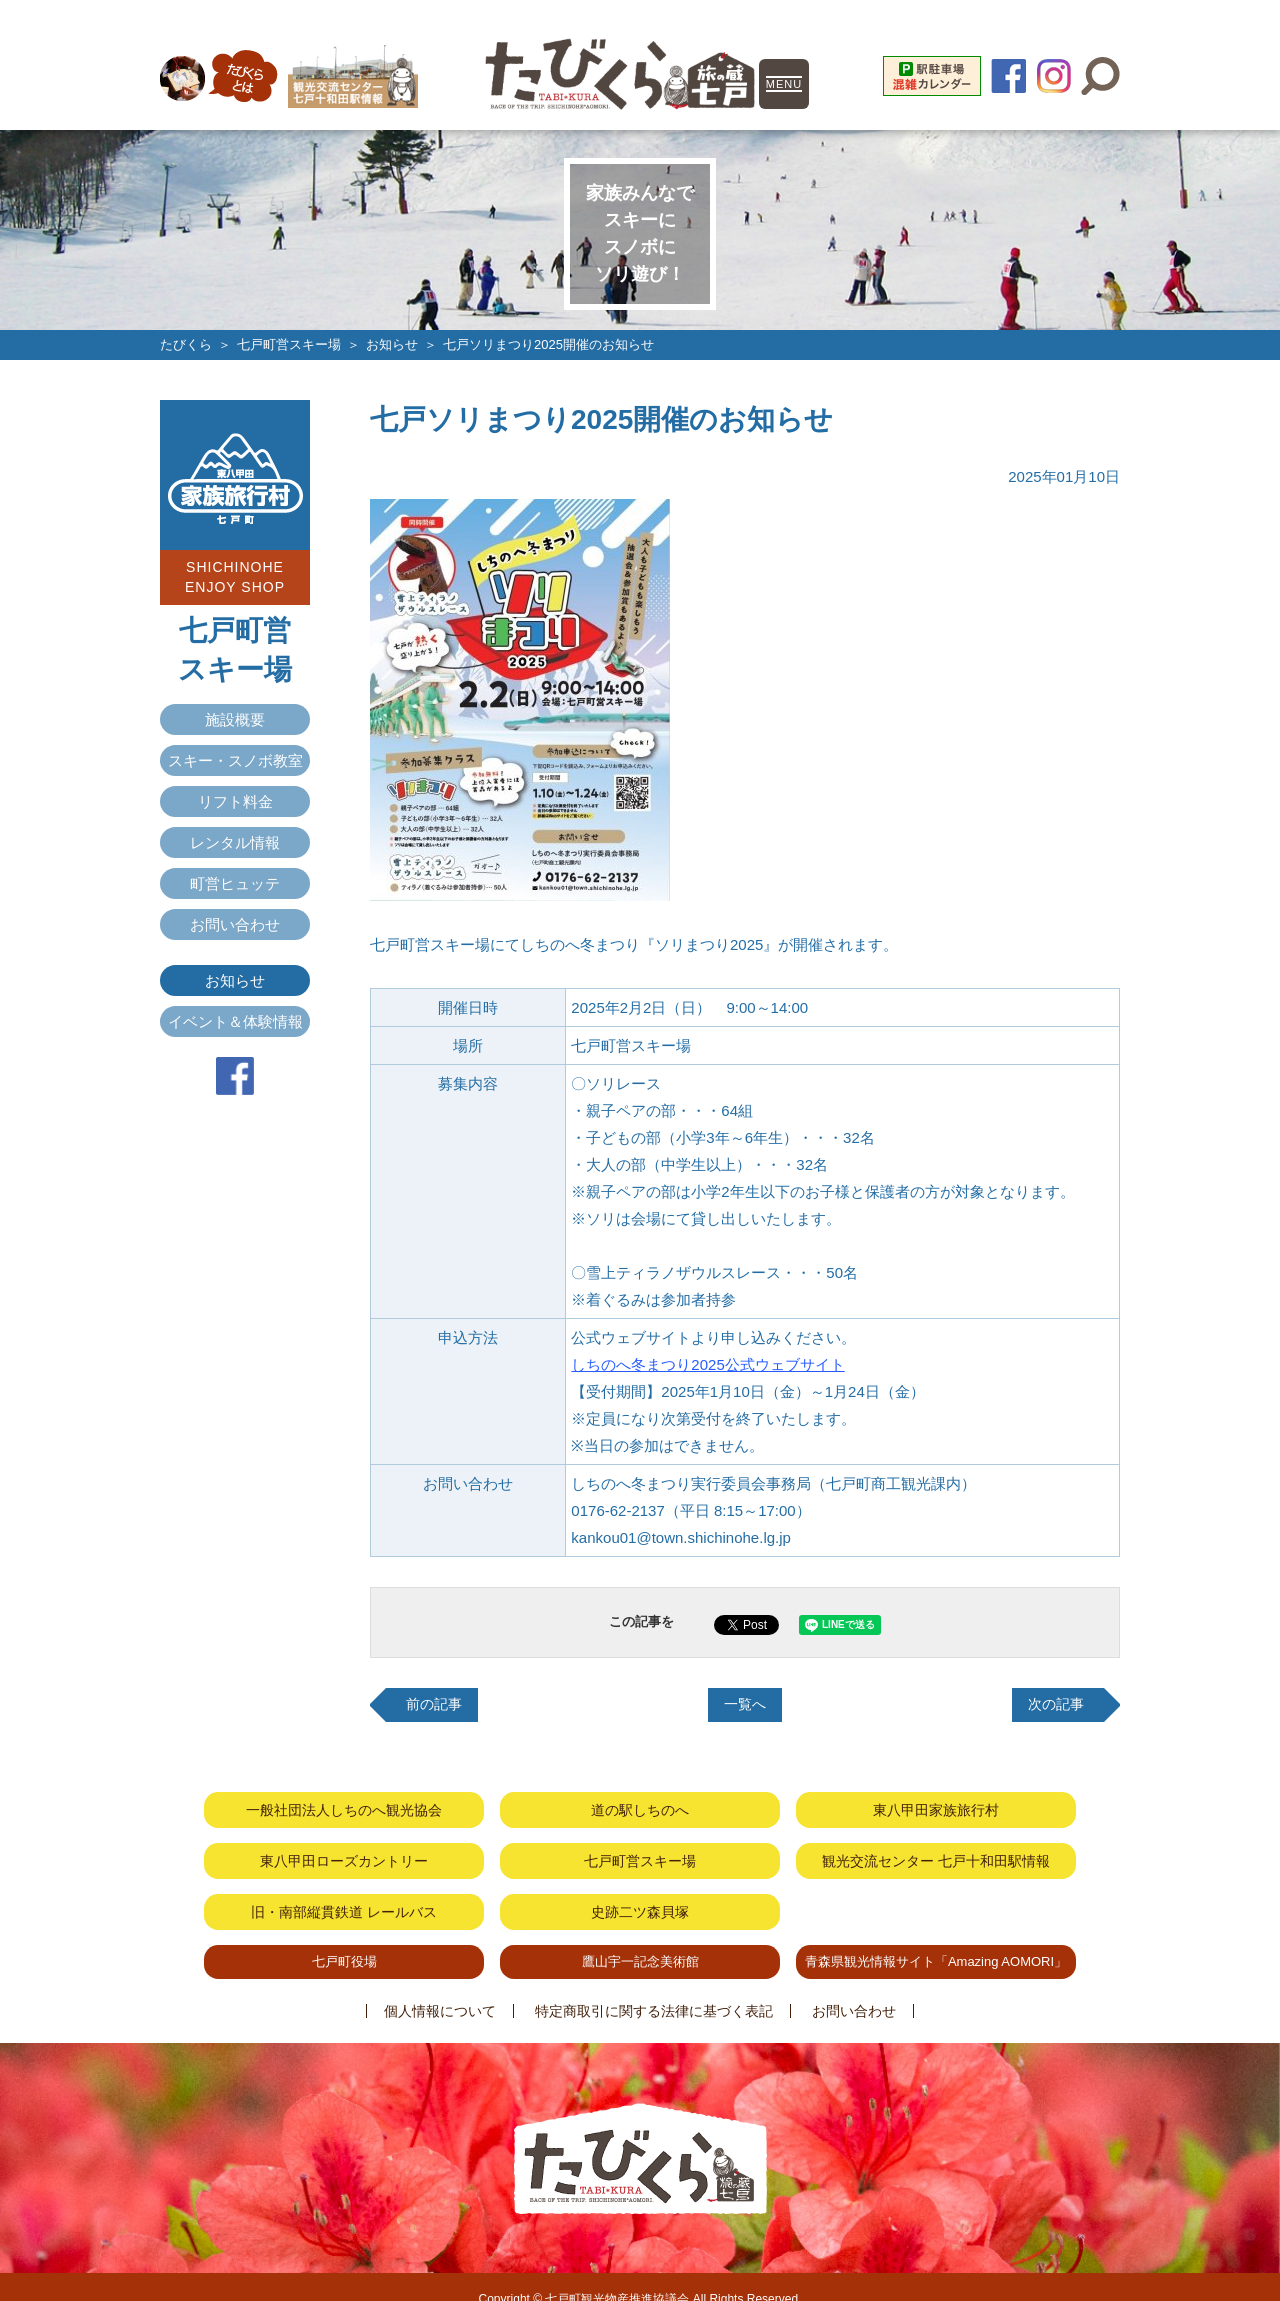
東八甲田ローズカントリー (344, 1851)
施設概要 (235, 718)
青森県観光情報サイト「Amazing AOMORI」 (936, 1940)
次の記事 (1054, 1703)
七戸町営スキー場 (289, 344)
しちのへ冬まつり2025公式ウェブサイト (707, 1363)
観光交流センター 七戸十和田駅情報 (936, 1851)
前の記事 (436, 1703)
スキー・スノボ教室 (235, 759)
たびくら (186, 344)
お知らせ (392, 344)
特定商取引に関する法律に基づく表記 (654, 1987)
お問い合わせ (235, 923)
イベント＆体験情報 (235, 1020)
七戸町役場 (344, 1940)
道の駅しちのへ (640, 1806)
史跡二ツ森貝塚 (640, 1896)
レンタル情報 (235, 841)
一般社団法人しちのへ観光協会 (344, 1806)
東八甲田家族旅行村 (936, 1806)
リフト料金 (235, 800)
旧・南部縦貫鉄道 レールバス (344, 1896)
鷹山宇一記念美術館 (640, 1940)
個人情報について (450, 1987)
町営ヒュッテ (235, 882)
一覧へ (745, 1703)
